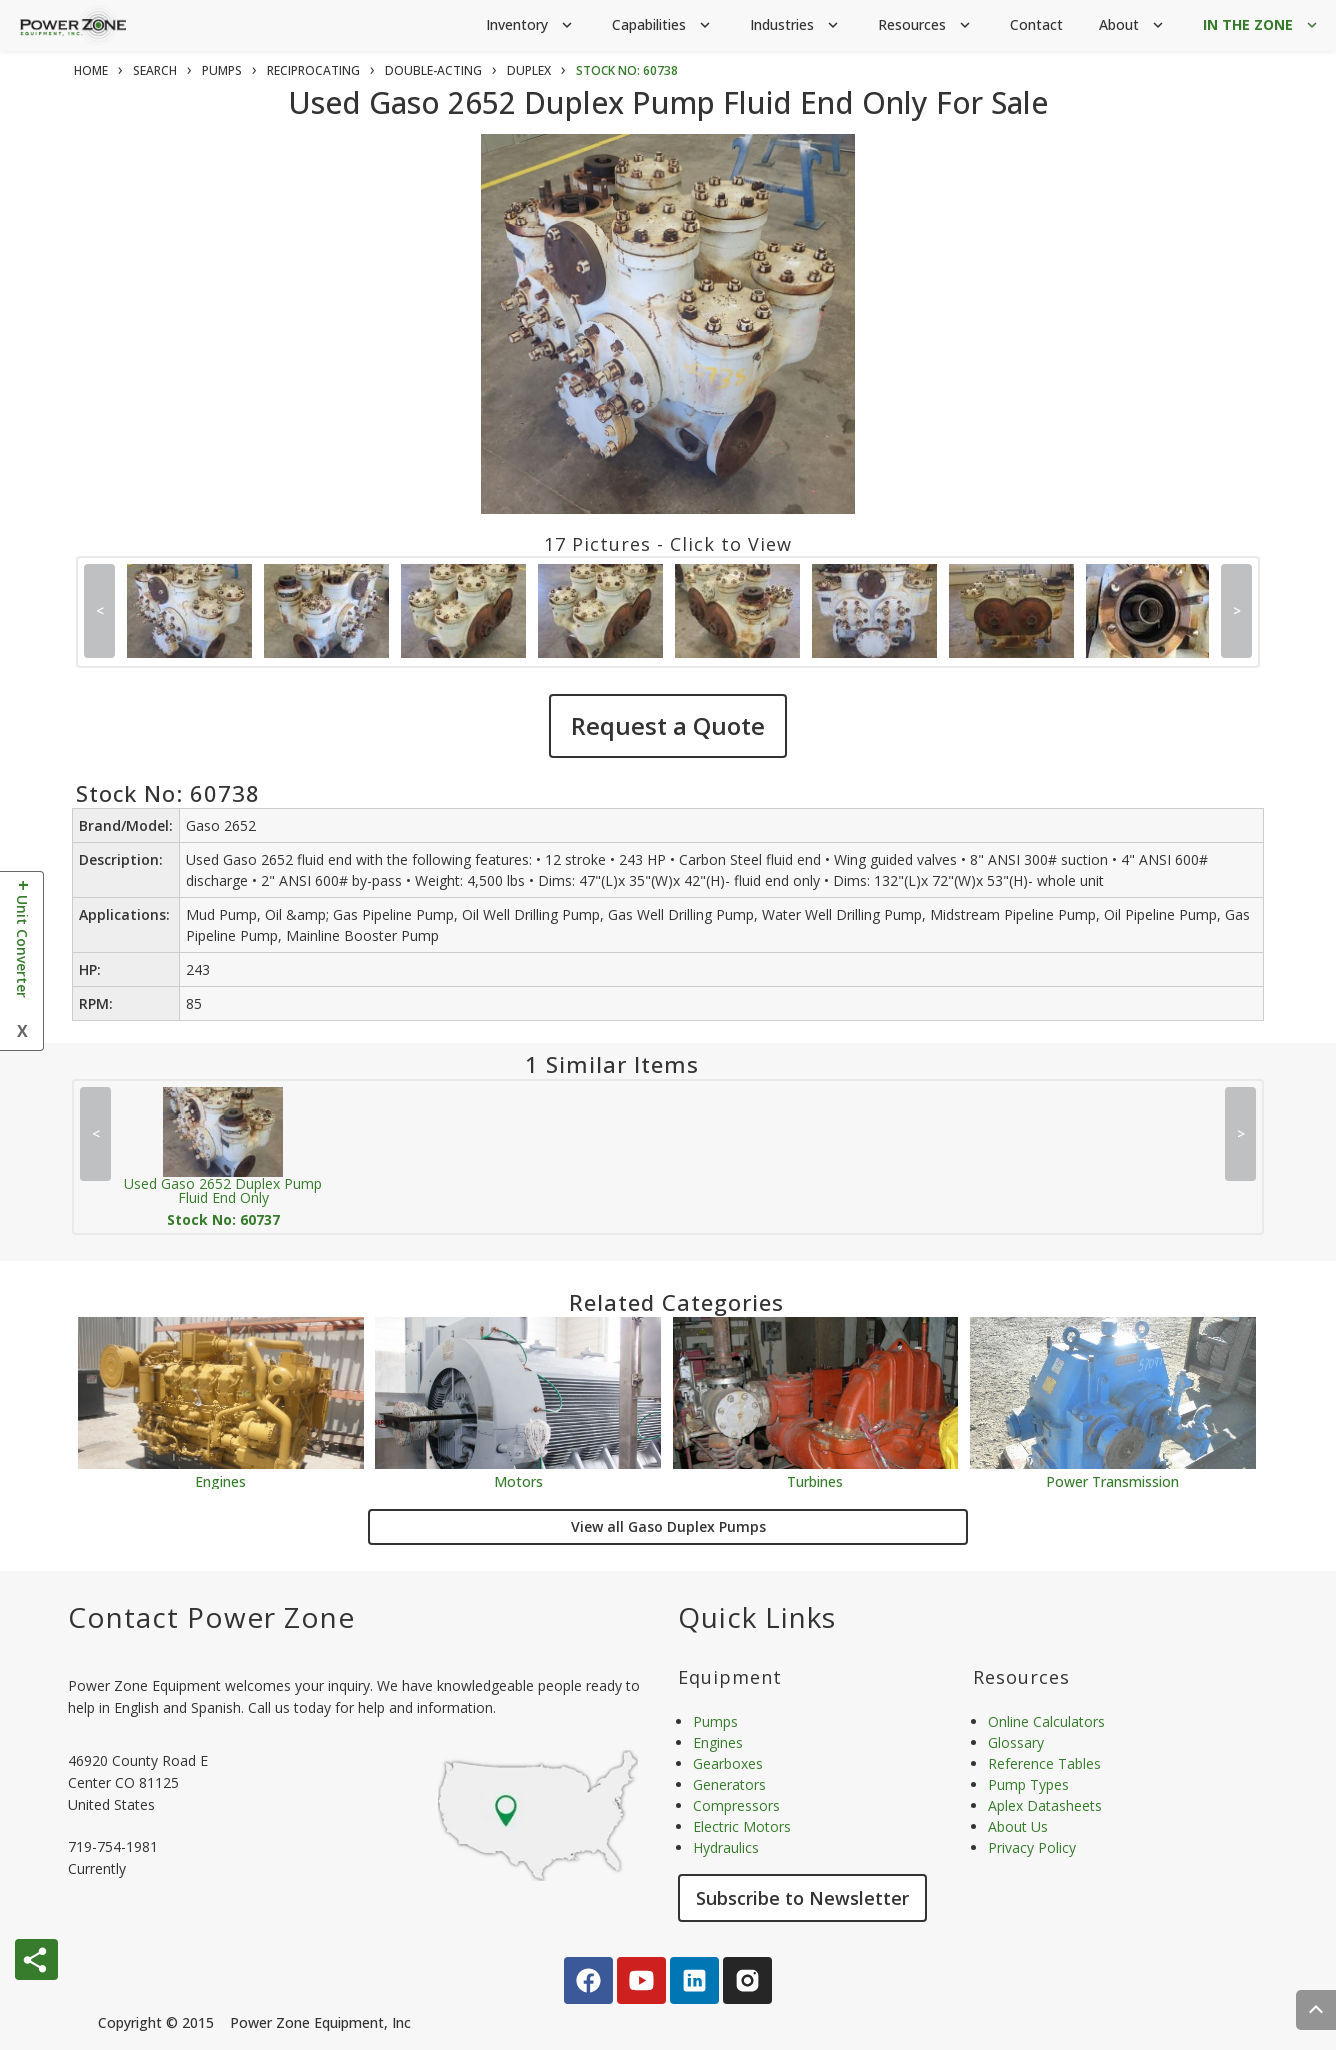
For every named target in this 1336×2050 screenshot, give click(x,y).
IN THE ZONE (1262, 25)
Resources (926, 25)
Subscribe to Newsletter (802, 1898)
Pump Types (1028, 1784)
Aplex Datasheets (1045, 1805)
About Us (1018, 1826)
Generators (729, 1784)
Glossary (1016, 1742)
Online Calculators (1046, 1721)
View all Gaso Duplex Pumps (668, 1526)
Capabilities (663, 25)
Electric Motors (742, 1826)
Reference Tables (1044, 1763)
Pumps (715, 1721)
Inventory (531, 25)
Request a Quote (668, 725)
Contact (1036, 24)
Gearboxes (728, 1763)
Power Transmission (1112, 1480)
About (1133, 25)
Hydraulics (726, 1847)
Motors (518, 1480)
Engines (220, 1480)
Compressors (736, 1805)
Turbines (815, 1480)
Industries (796, 25)
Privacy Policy (1032, 1847)
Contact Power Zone (211, 1617)
